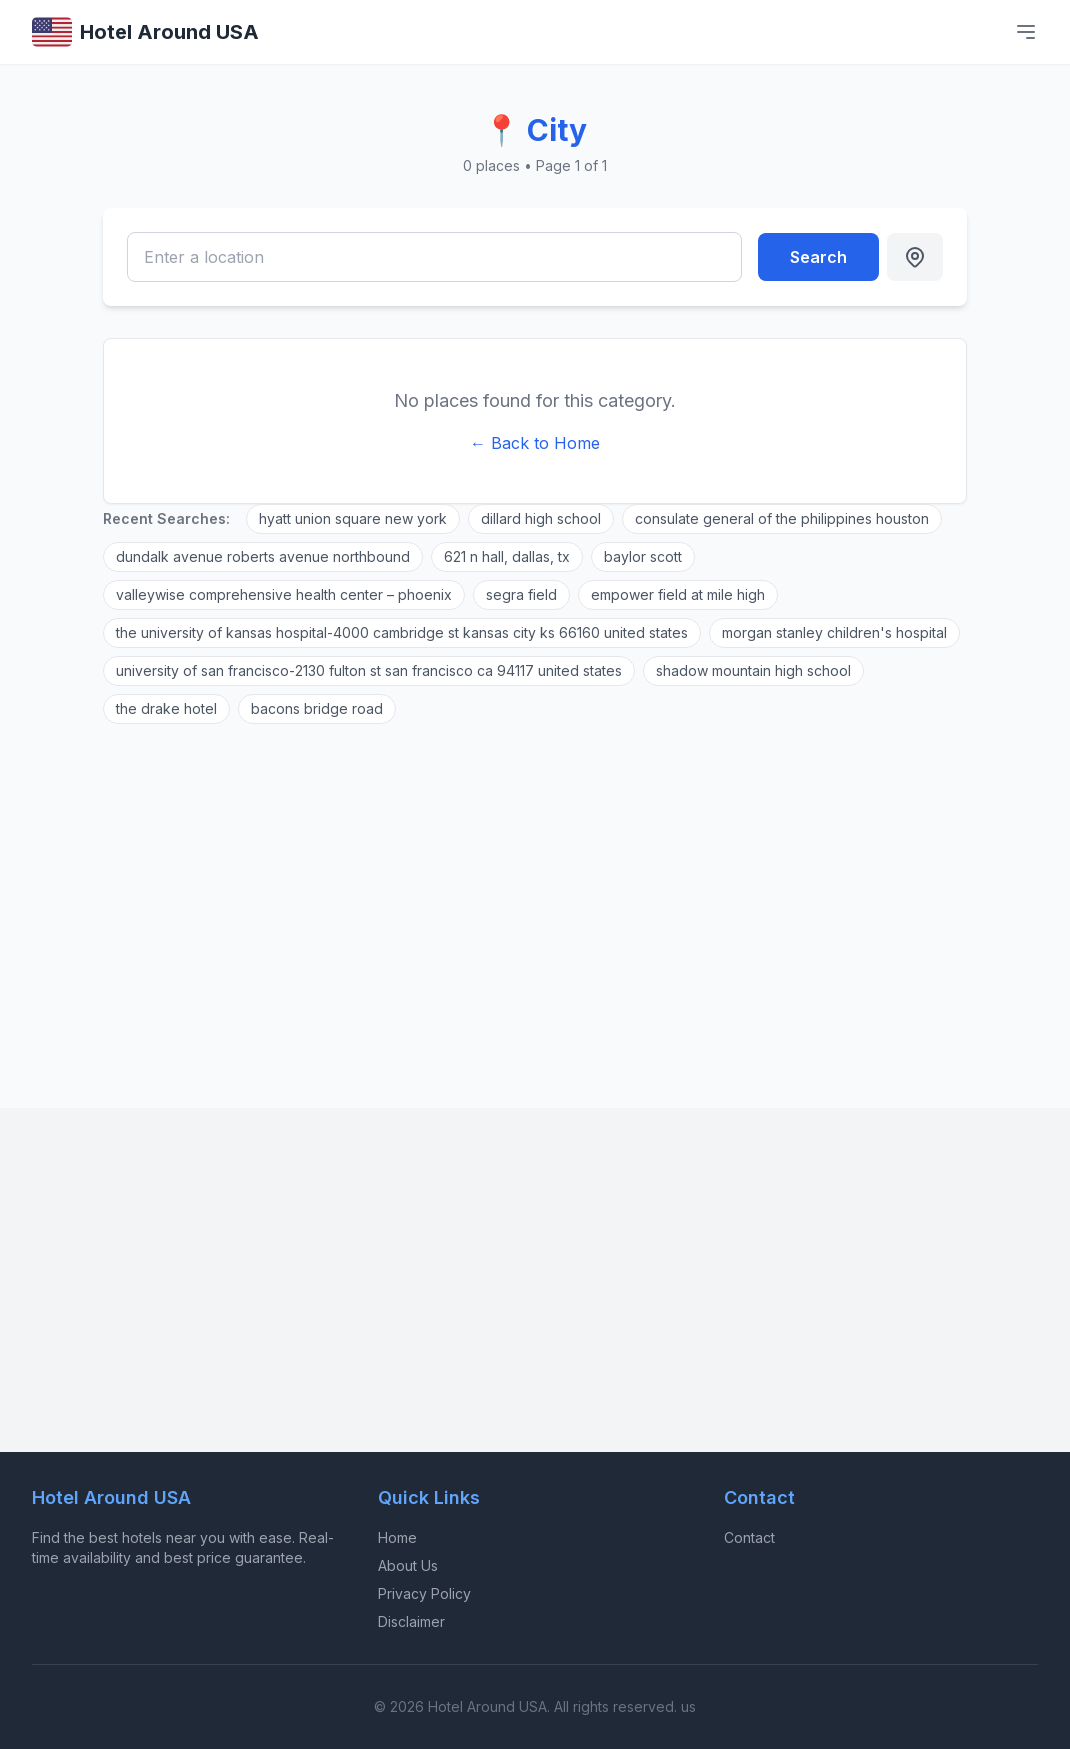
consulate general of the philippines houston (782, 518)
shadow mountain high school (753, 670)
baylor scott (643, 556)
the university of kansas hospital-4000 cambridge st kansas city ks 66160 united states (402, 632)
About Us (408, 1565)
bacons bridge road (317, 708)
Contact (749, 1537)
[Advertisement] (535, 904)
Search (818, 257)
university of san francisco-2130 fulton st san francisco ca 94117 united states (369, 670)
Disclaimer (411, 1621)
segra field (521, 594)
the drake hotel (166, 708)
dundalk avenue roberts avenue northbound (263, 556)
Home (397, 1537)
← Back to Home (535, 443)
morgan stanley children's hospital (834, 632)
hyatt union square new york (353, 518)
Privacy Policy (424, 1593)
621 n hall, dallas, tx (507, 556)
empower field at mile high (678, 594)
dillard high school (541, 518)
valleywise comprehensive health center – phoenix (284, 594)
